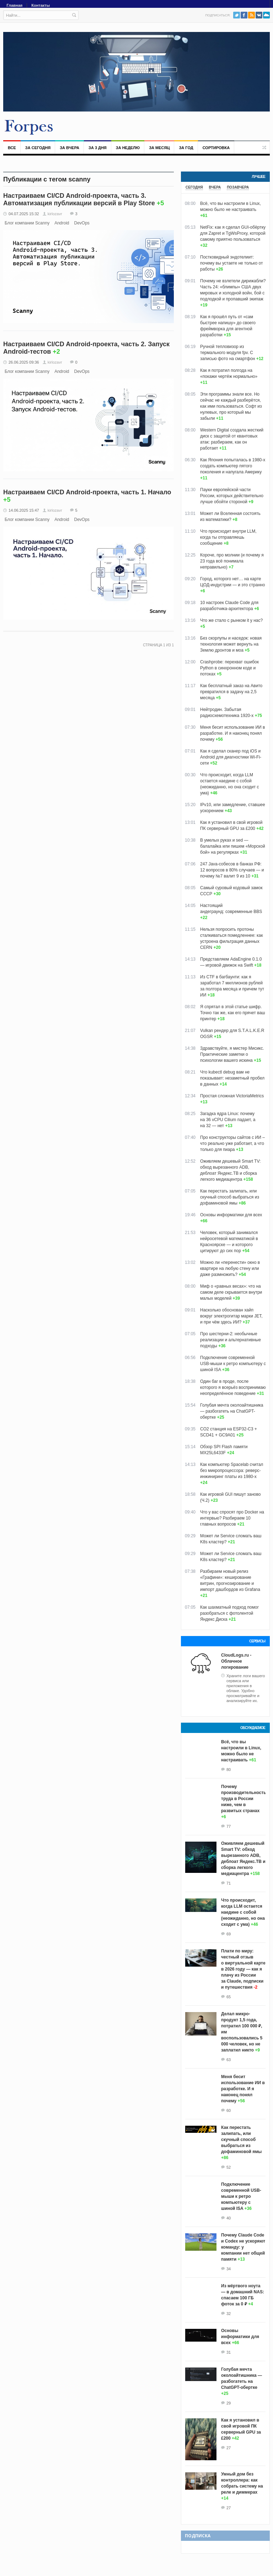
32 (228, 2313)
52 (228, 2167)
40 (228, 2218)
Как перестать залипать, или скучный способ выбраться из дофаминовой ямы (229, 1197)
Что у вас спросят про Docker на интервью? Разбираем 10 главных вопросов (232, 1518)
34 (228, 2269)
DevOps (82, 223)
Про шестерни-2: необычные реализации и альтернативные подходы (230, 1339)
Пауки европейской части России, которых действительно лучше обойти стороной (231, 495)
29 (228, 2403)
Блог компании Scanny (27, 223)
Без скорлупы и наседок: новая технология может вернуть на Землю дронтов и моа (231, 644)
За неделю (128, 148)
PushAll (266, 15)
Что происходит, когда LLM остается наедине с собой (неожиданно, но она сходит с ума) (243, 1912)
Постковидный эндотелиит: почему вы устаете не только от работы (231, 263)
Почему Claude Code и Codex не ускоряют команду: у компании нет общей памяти (243, 2247)
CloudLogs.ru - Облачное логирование (236, 1661)
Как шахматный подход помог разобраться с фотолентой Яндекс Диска (229, 1613)
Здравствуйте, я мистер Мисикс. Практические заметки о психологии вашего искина (232, 1054)
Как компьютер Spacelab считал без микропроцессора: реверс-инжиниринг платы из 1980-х (231, 1470)
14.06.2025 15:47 (24, 510)
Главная (15, 5)
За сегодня (37, 148)
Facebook (244, 15)
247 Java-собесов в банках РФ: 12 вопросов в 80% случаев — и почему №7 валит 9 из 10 (232, 870)
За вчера (69, 148)
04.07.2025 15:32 (24, 214)
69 (228, 1934)
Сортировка (216, 148)
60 (228, 2110)
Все (12, 148)
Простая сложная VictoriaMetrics (232, 1095)
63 (228, 2060)
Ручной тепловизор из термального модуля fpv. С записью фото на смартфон (227, 352)
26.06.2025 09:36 (24, 362)
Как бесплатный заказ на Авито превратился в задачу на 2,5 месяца (231, 691)
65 (228, 1997)
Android (61, 223)
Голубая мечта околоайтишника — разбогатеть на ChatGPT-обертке (231, 1411)
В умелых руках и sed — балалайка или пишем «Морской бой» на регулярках (232, 846)
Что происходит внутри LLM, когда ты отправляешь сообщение (228, 537)
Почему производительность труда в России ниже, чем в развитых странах (243, 1798)
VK (259, 15)
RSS (251, 15)
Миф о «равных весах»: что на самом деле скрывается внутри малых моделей (231, 1292)
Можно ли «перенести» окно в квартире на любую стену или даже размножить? (230, 1268)
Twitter (236, 15)
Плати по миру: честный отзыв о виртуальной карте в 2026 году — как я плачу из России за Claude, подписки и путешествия (243, 1969)
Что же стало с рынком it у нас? (231, 620)
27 (228, 2448)
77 (228, 1826)
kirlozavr (55, 214)
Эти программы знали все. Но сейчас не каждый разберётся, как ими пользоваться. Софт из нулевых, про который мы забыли (231, 406)
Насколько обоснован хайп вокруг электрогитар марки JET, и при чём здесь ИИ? (231, 1316)
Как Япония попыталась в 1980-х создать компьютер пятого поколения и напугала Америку (232, 465)
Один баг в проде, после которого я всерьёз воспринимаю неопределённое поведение (233, 1387)
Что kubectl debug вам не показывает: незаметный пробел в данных (232, 1078)
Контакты (40, 5)
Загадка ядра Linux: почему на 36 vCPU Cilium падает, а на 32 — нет (227, 1119)
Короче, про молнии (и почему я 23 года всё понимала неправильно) (232, 561)
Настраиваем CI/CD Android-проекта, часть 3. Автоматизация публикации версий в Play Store (79, 199)
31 (228, 2352)
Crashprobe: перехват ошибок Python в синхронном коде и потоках (229, 667)
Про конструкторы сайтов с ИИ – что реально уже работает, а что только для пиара (232, 1143)
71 (228, 1883)
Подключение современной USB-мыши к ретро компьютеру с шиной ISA (233, 1363)
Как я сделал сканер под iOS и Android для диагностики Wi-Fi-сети (230, 757)
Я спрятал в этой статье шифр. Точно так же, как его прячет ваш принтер (232, 1012)
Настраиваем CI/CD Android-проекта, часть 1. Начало (87, 492)
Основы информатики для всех (231, 1214)
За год (186, 148)
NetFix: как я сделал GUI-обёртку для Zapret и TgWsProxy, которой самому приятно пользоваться (233, 233)
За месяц (159, 148)
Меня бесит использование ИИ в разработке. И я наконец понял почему (232, 733)
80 (228, 1769)
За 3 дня (98, 148)
